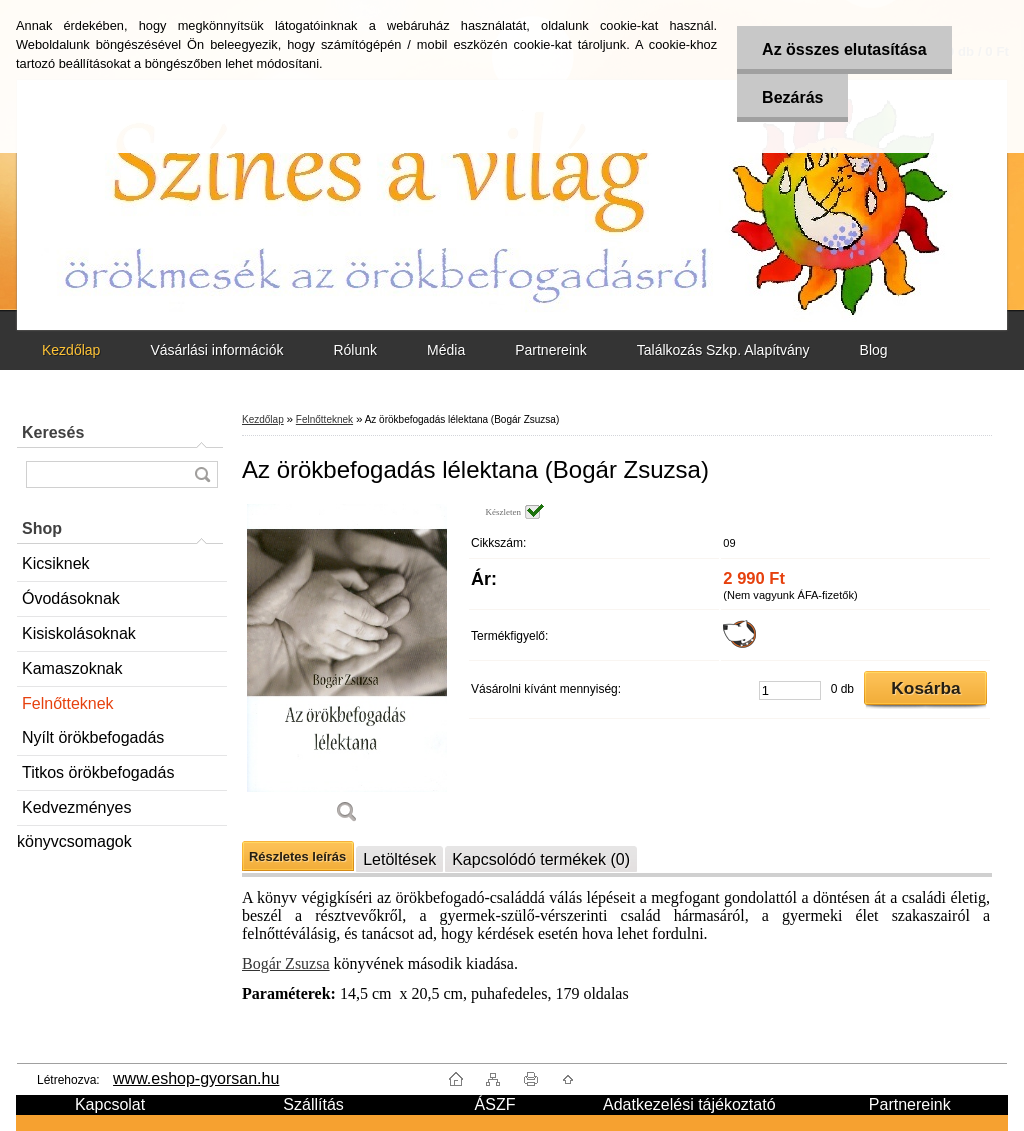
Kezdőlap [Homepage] (71, 350)
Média (446, 350)
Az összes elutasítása (844, 49)
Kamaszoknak (72, 668)
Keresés (53, 432)
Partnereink (551, 350)
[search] (202, 474)
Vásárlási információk (216, 350)
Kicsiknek (56, 563)
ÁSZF (495, 1104)
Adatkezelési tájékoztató (689, 1104)
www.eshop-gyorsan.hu (196, 1078)
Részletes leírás (297, 856)
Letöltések (399, 859)
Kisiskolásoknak (79, 633)
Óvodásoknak (71, 598)
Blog (874, 350)
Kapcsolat (110, 1104)
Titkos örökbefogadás (98, 772)
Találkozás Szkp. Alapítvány (723, 350)
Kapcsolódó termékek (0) (541, 859)
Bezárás (792, 97)
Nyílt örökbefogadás (93, 737)
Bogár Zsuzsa (286, 963)
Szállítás (313, 1104)
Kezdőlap (263, 419)
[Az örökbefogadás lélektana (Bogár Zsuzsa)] (347, 671)
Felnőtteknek (68, 703)
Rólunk (355, 350)
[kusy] (790, 690)
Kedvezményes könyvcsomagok (74, 812)
